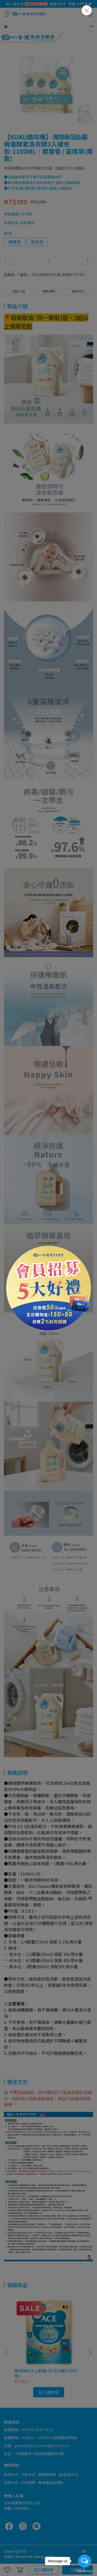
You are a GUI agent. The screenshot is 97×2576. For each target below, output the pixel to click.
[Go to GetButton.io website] (84, 2570)
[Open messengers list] (84, 2561)
